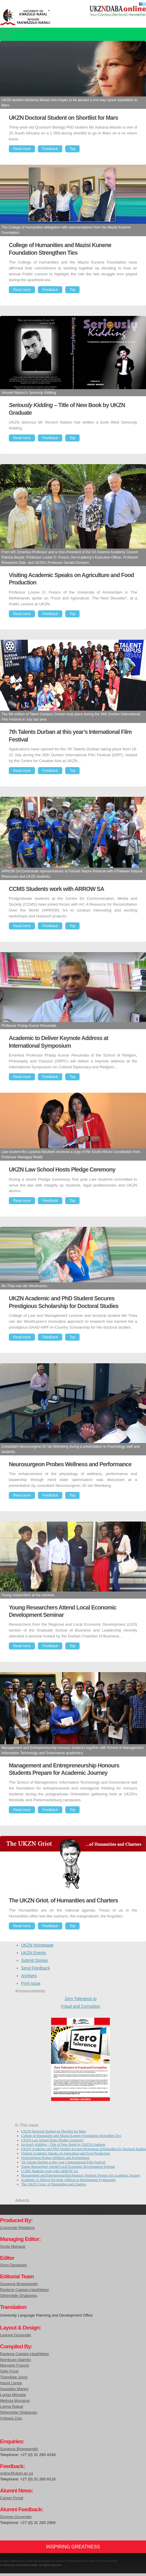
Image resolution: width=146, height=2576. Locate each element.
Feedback (50, 149)
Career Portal (11, 2498)
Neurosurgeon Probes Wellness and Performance (55, 2158)
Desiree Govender (16, 2517)
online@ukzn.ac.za (16, 2473)
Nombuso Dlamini (15, 2359)
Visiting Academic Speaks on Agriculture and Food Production (65, 2153)
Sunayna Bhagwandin (19, 2284)
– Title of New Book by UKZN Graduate (63, 2144)
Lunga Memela (13, 2394)
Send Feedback (35, 1968)
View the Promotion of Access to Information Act (56, 2560)
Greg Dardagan (13, 2265)
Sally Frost (9, 2371)
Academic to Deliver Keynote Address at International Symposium (68, 2180)
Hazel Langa (11, 2383)
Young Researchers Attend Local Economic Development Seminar (68, 2167)
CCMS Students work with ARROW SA (49, 2171)
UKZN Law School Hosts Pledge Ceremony (52, 2140)
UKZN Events (33, 1952)
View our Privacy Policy (103, 2560)
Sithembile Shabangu (18, 2295)
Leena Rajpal (11, 2406)
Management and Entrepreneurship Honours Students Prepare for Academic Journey (80, 2175)
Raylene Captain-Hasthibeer (24, 2289)
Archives (29, 1975)
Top (72, 149)
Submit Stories (34, 1960)
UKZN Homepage (37, 1945)
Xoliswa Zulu (11, 2418)
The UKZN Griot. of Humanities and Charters (53, 2184)
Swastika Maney (14, 2389)
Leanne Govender (15, 2335)
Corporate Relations (17, 2227)
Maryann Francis (14, 2365)
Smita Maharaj (12, 2246)
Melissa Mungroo (15, 2400)
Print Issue (31, 1983)
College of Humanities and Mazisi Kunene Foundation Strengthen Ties (71, 2136)
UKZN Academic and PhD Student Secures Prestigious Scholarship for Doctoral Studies (83, 2149)
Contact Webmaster (12, 2560)
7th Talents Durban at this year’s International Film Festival (63, 2162)
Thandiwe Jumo (14, 2377)
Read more (22, 149)
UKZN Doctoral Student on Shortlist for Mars (53, 2131)
